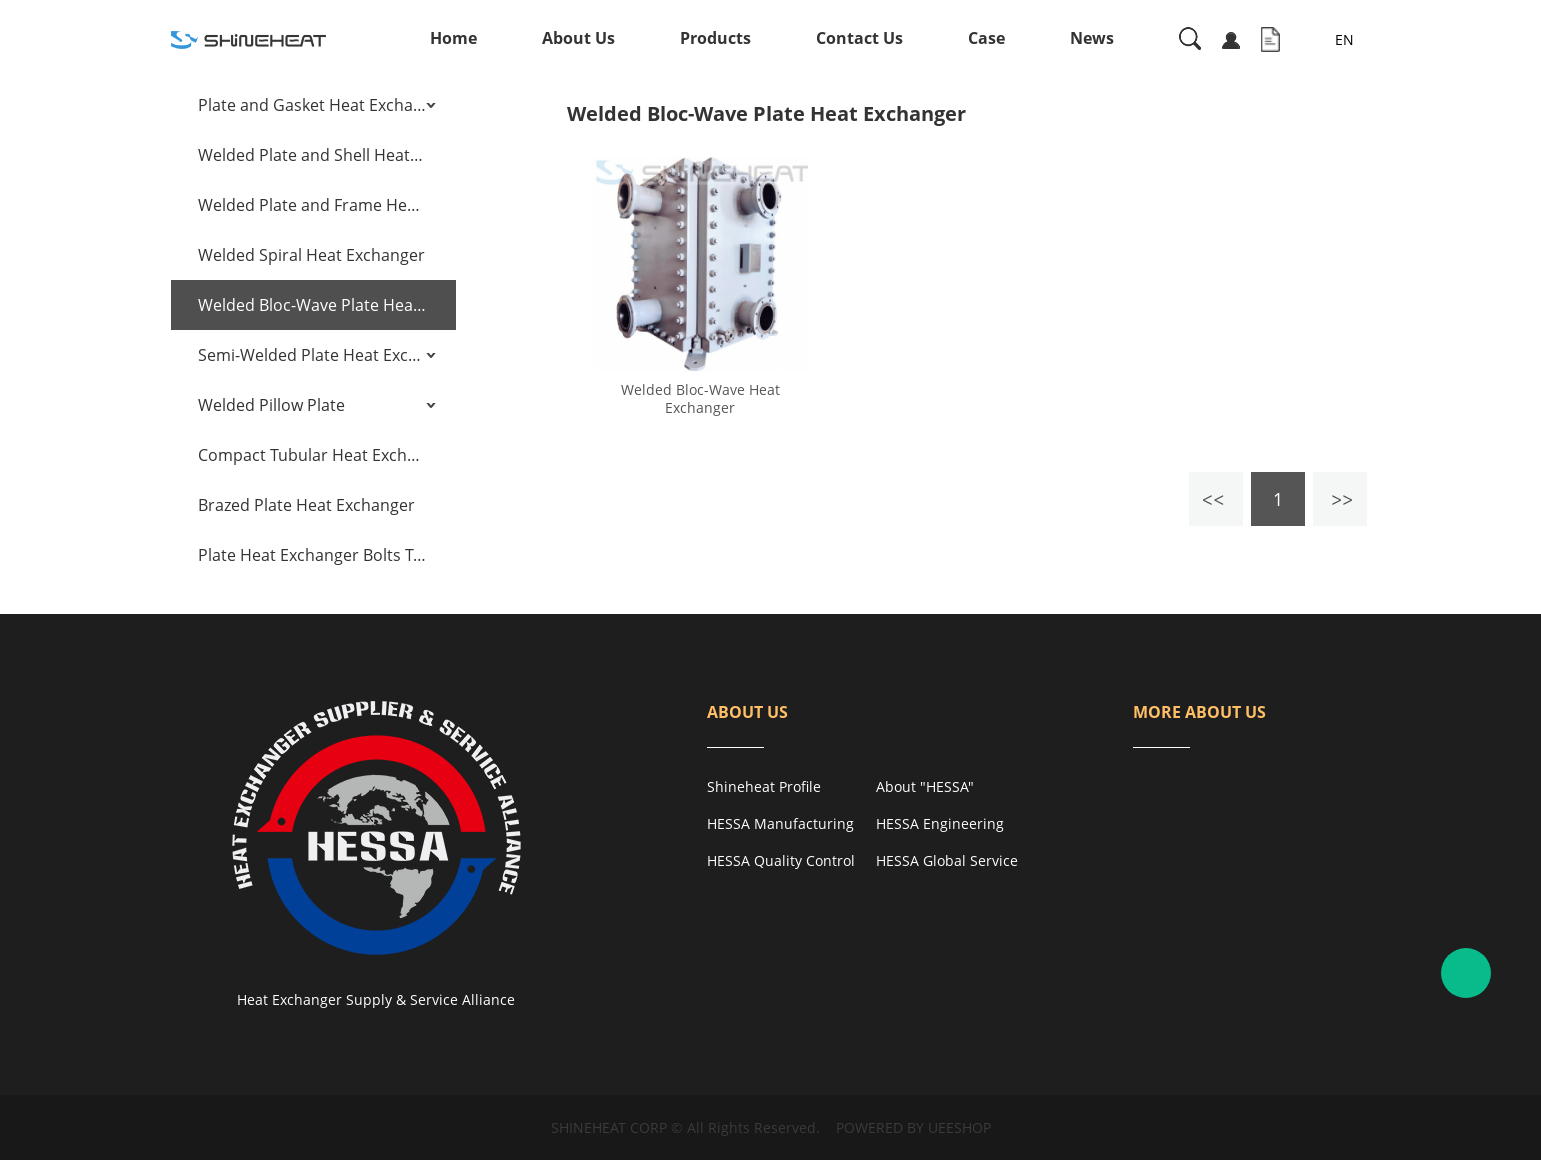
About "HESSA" (925, 786)
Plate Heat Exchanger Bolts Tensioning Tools (312, 555)
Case (986, 38)
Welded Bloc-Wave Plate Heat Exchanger (312, 305)
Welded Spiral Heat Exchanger (311, 255)
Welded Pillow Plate (271, 405)
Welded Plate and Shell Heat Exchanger (312, 155)
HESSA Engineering (940, 823)
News (1092, 38)
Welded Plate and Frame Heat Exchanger (312, 205)
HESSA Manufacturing (780, 823)
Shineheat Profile (764, 786)
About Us (578, 38)
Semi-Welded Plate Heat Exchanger (312, 355)
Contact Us (859, 38)
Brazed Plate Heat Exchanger (306, 505)
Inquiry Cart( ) (1270, 40)
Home (453, 38)
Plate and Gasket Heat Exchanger (312, 105)
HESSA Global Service (947, 860)
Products (715, 38)
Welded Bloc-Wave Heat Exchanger (700, 399)
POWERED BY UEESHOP (913, 1127)
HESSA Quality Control (781, 860)
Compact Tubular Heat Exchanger (312, 455)
